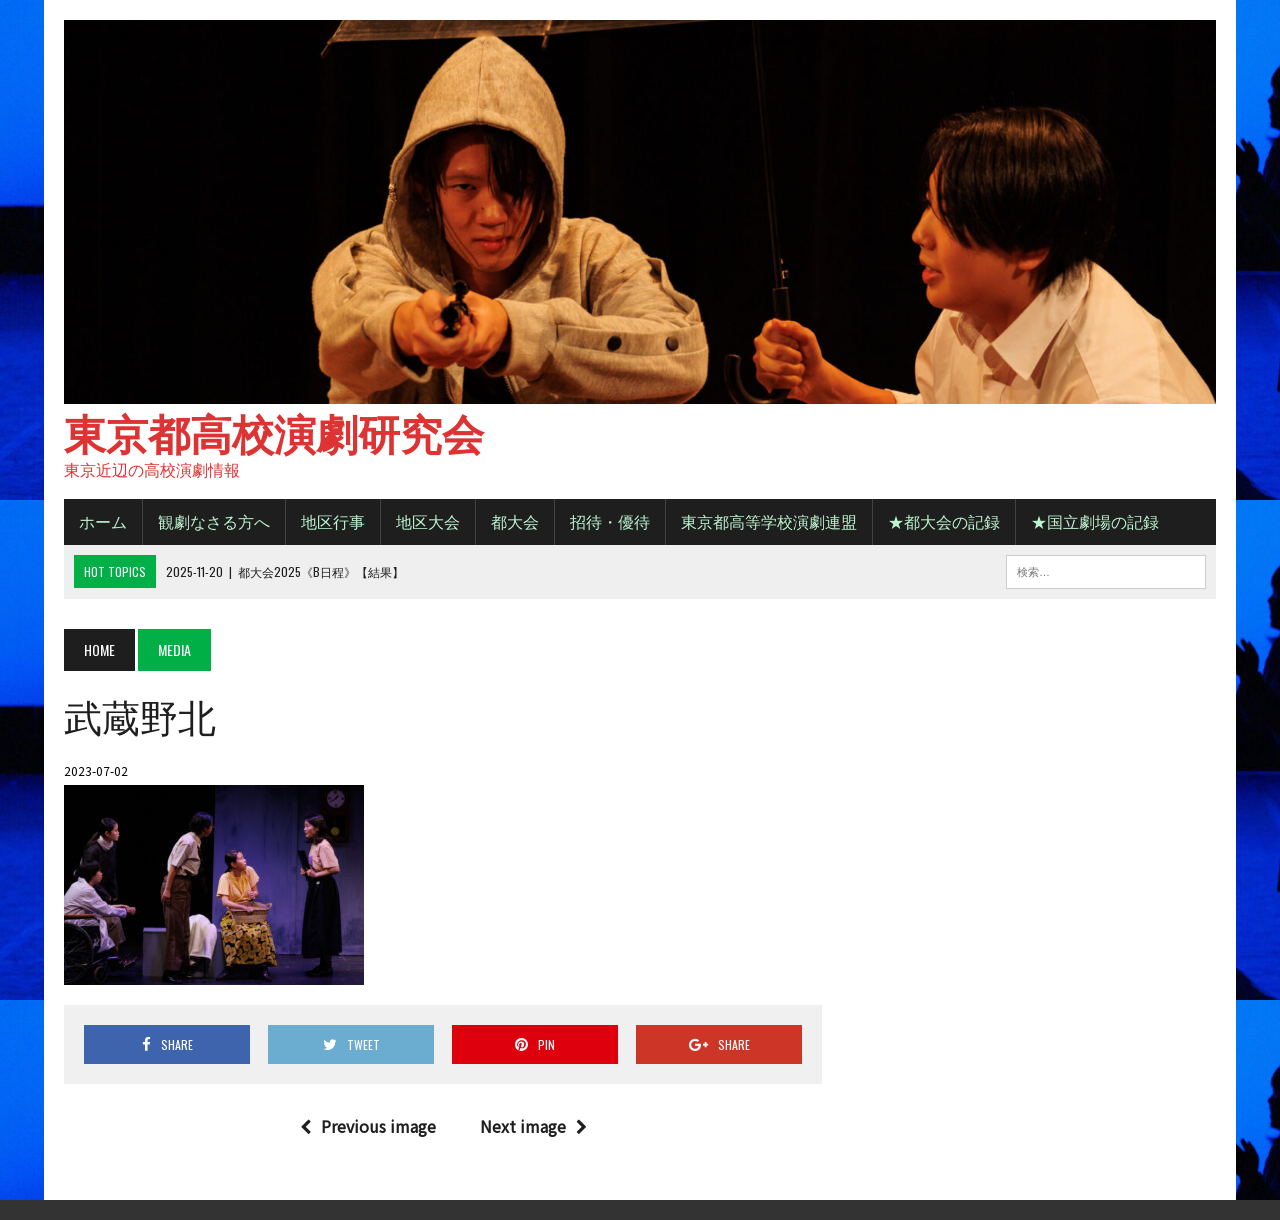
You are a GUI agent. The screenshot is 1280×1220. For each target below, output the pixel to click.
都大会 (515, 521)
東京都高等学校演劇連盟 (769, 521)
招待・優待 (610, 521)
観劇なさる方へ (214, 521)
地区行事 (333, 521)
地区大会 (428, 521)
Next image (533, 1126)
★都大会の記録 (944, 521)
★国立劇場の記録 (1095, 521)
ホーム (103, 521)
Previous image (368, 1126)
